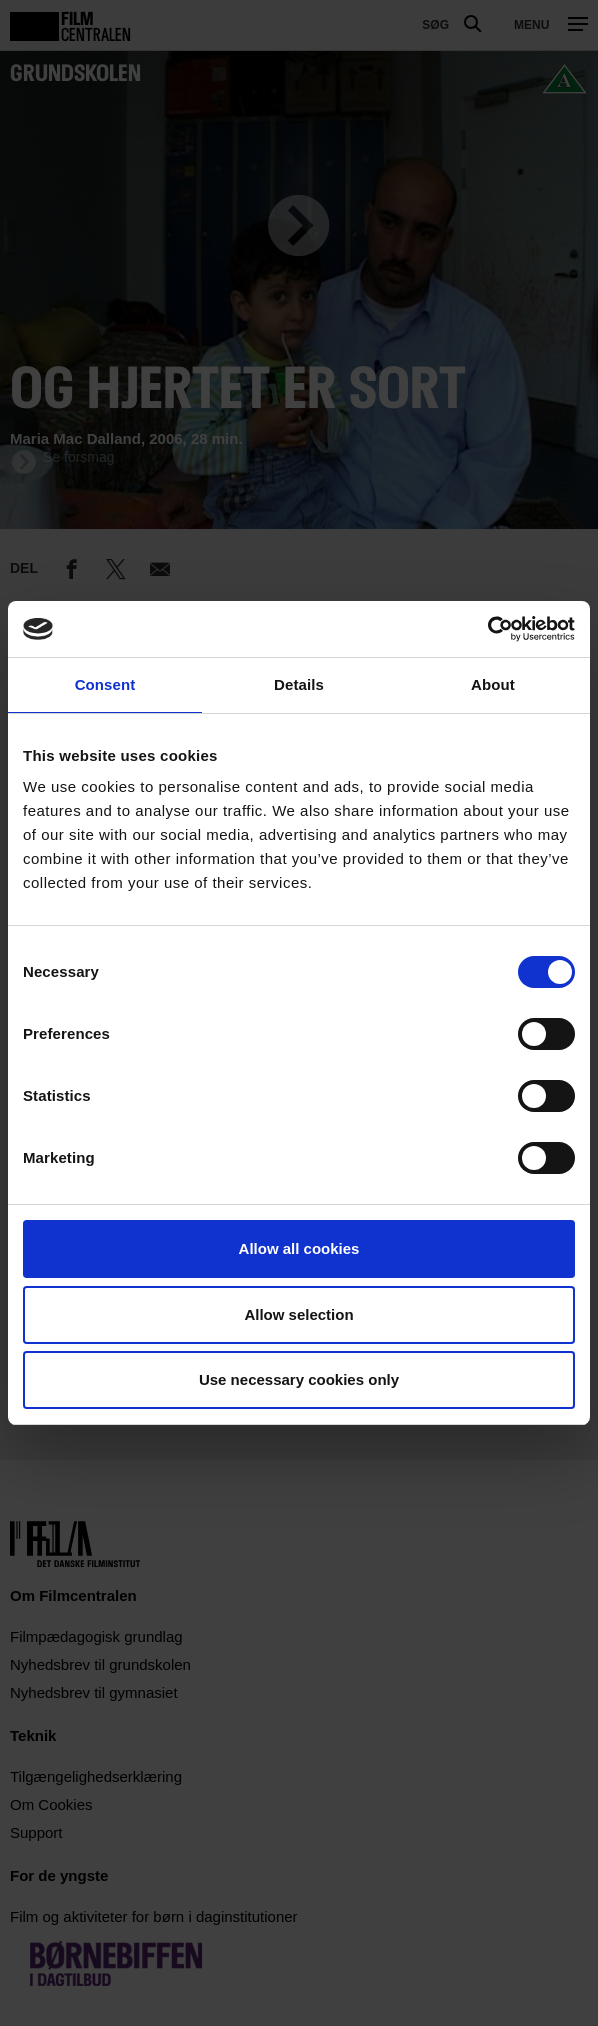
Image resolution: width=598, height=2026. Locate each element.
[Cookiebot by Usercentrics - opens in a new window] (487, 629)
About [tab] (493, 684)
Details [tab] (299, 684)
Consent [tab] (105, 684)
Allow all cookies (299, 1248)
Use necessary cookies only (299, 1379)
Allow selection (298, 1314)
